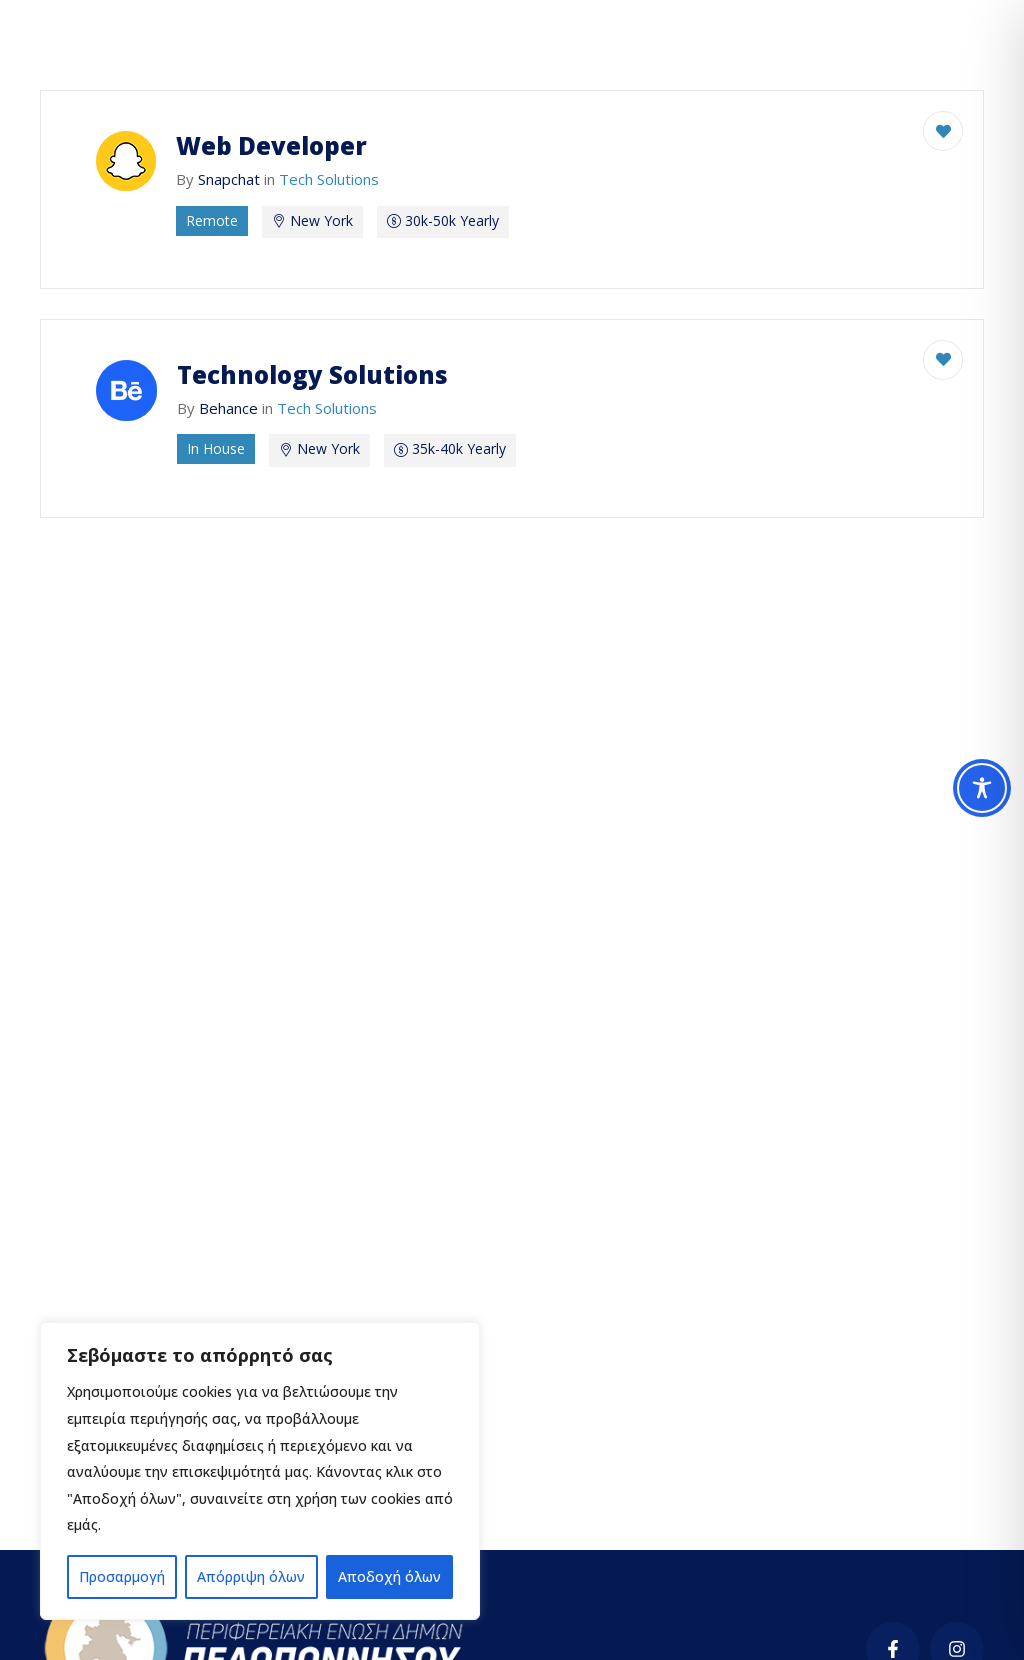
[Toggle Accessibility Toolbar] (982, 788)
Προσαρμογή (122, 1576)
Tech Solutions (329, 179)
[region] (260, 1471)
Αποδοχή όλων (389, 1576)
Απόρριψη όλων (251, 1576)
